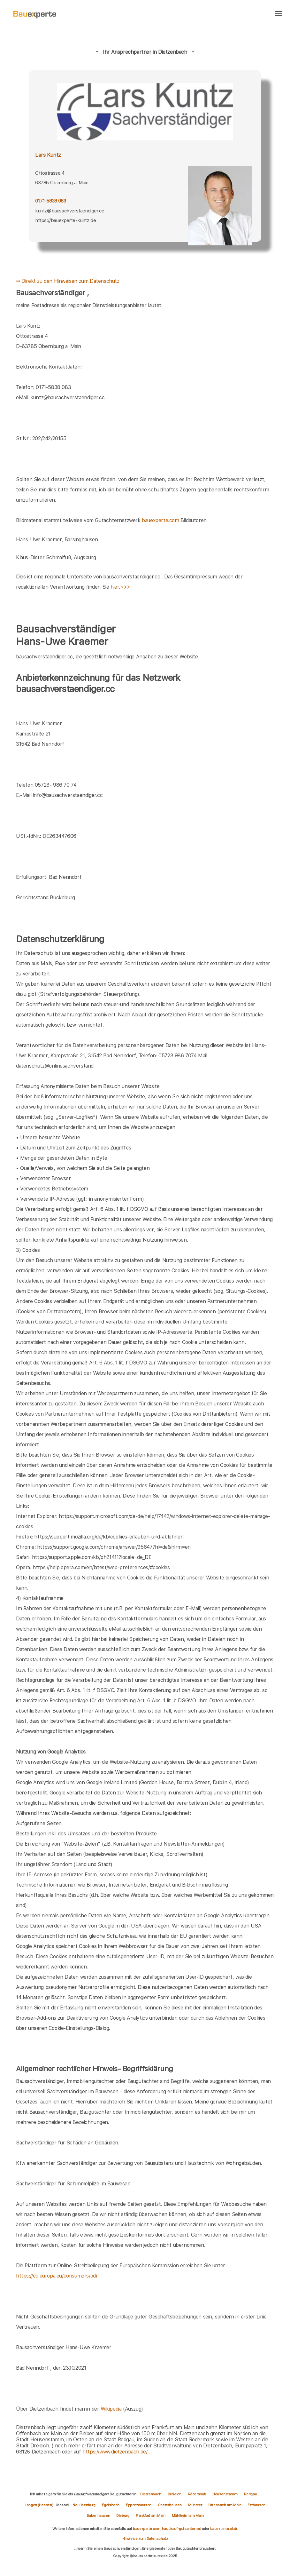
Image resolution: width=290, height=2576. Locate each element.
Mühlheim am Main (188, 2515)
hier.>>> (120, 587)
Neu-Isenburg (83, 2505)
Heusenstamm (225, 2494)
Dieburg (122, 2515)
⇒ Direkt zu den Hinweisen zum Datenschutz (67, 281)
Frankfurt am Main (150, 2515)
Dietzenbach (150, 2494)
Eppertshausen (138, 2505)
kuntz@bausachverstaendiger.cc (69, 211)
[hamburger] (278, 14)
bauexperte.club (223, 2528)
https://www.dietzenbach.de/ (114, 2452)
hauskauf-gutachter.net (181, 2528)
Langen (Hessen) (39, 2505)
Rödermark (197, 2494)
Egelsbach (110, 2505)
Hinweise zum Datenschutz (145, 2538)
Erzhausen (256, 2505)
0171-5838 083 (50, 200)
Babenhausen (98, 2515)
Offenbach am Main (224, 2505)
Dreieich (174, 2494)
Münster (195, 2505)
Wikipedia (112, 2409)
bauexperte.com (160, 520)
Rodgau (250, 2494)
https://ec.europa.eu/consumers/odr (57, 2276)
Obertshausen (170, 2505)
